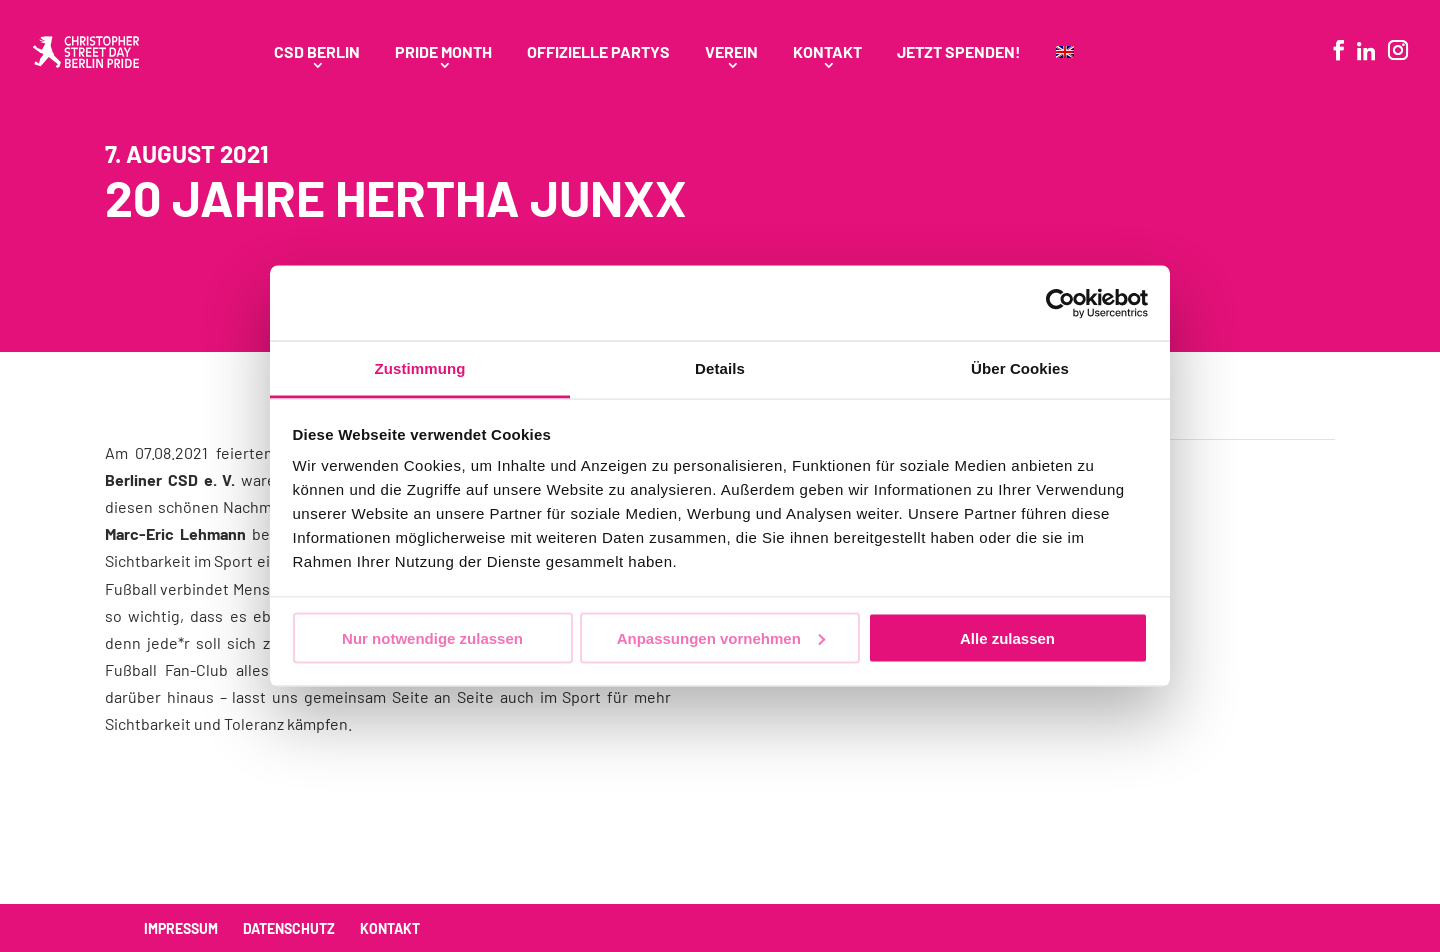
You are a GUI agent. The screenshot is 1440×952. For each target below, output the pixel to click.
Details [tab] (720, 368)
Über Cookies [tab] (1020, 368)
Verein (731, 53)
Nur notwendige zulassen (432, 637)
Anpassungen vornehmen (721, 637)
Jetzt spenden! (959, 53)
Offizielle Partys (598, 53)
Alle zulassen (1007, 637)
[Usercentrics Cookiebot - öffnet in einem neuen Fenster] (1060, 303)
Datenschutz (289, 928)
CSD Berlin (317, 53)
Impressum (181, 928)
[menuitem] (1065, 74)
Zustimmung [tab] (420, 368)
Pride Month (443, 53)
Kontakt (827, 53)
